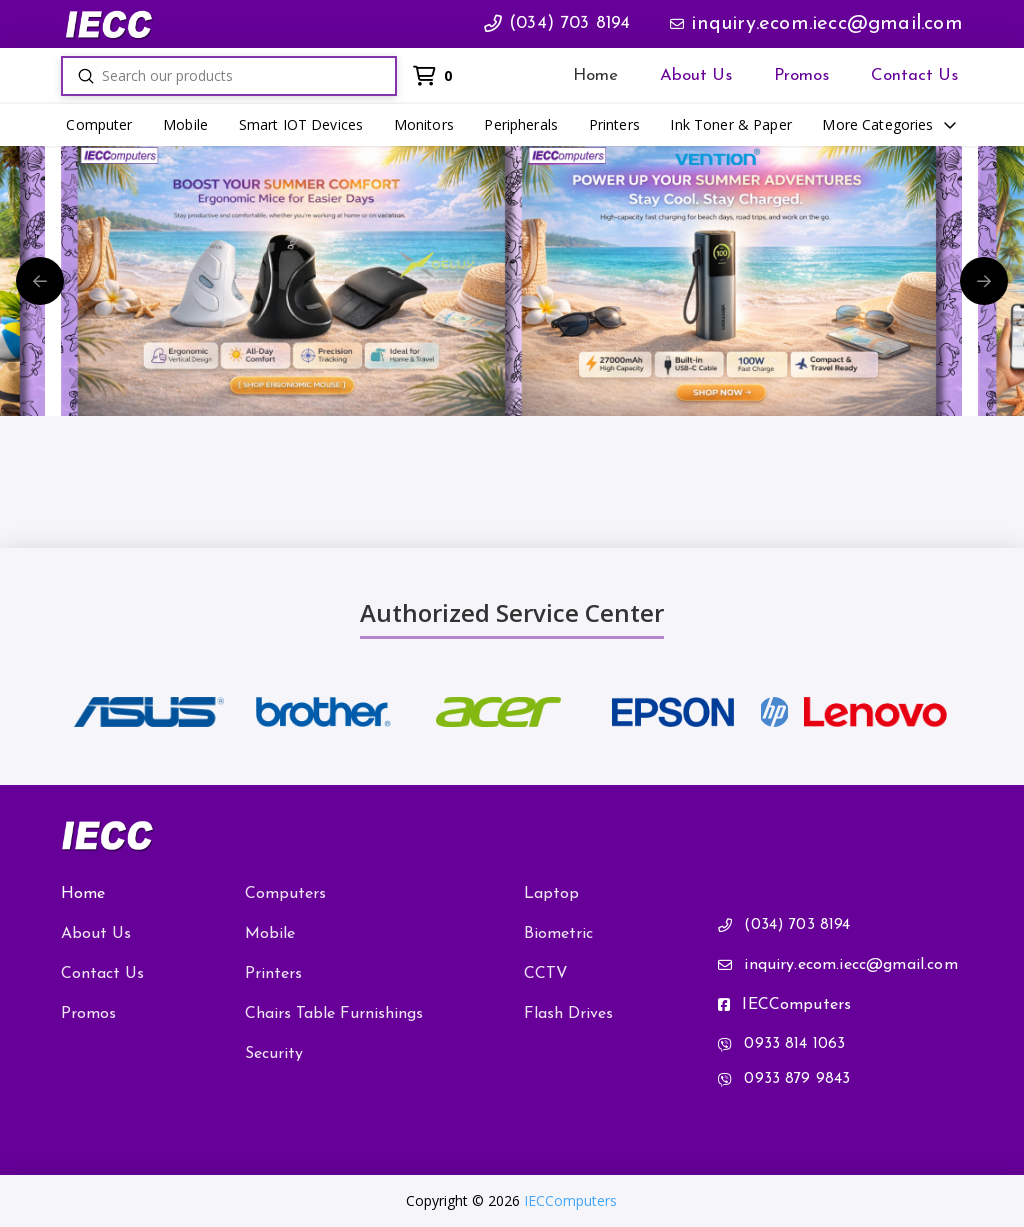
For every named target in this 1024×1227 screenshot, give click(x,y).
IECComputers (570, 1200)
